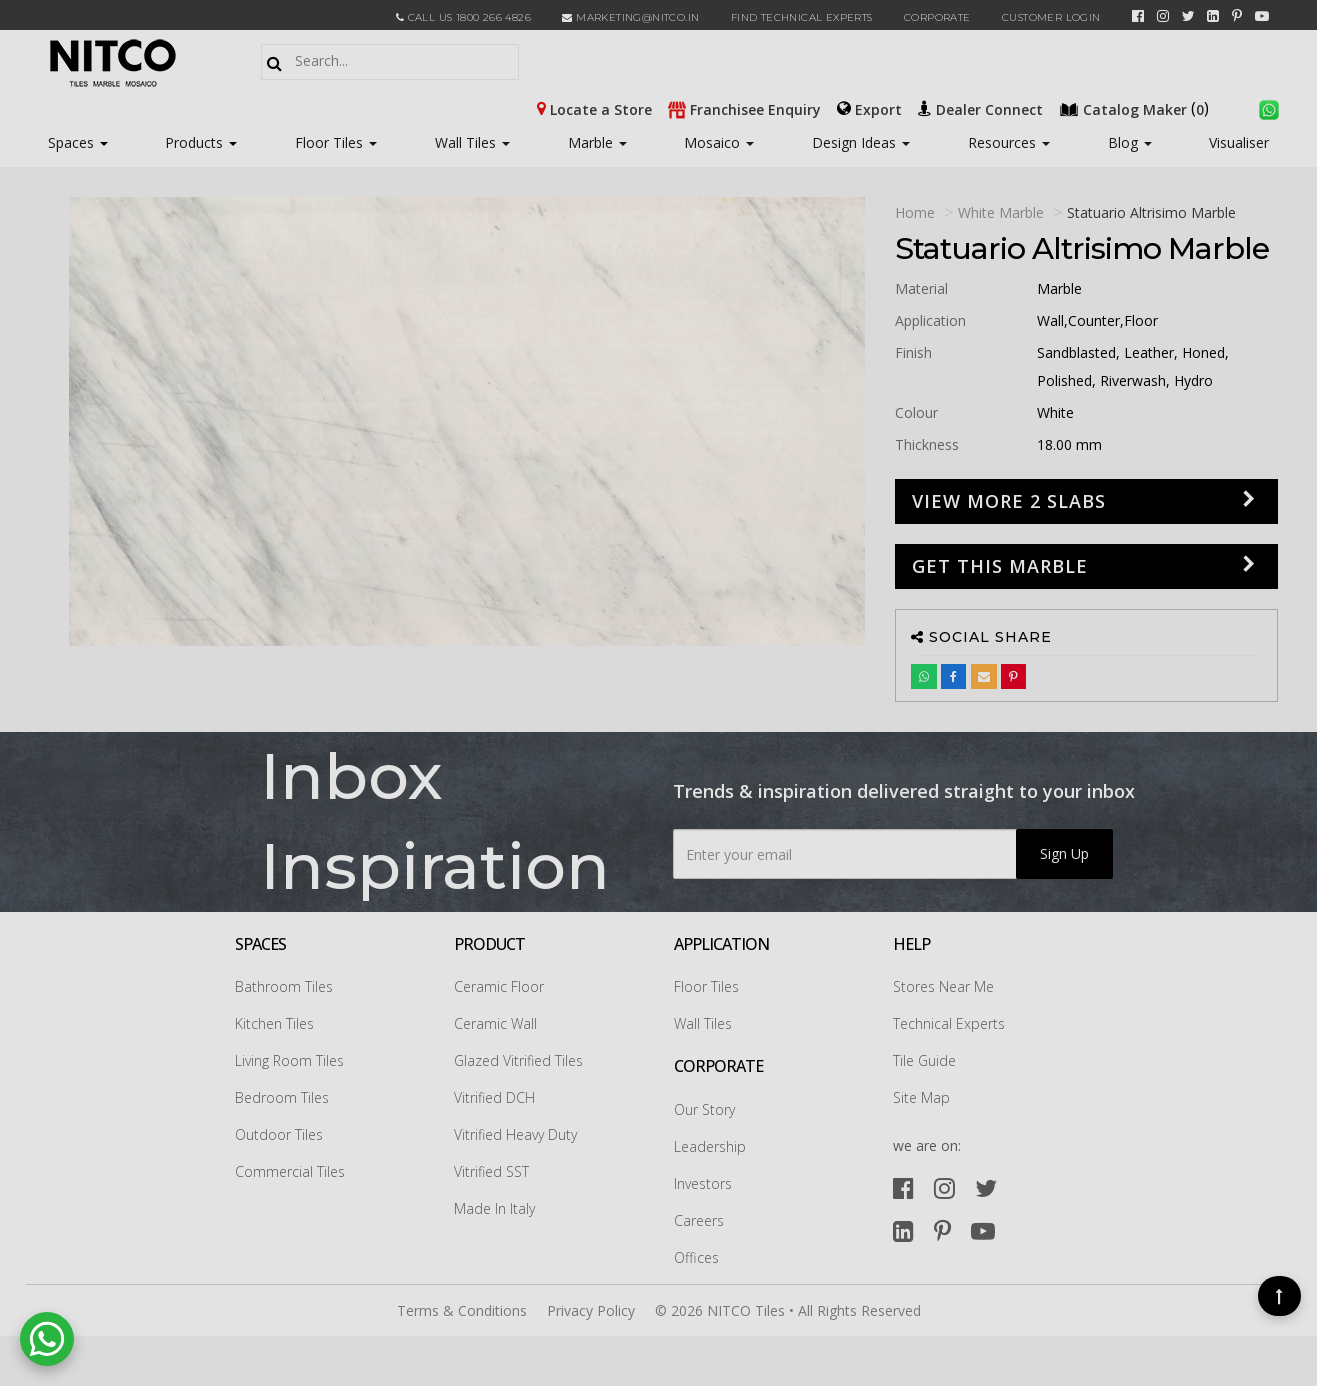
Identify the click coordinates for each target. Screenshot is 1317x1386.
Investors (703, 1183)
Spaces (71, 142)
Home (915, 212)
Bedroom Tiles (282, 1097)
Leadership (710, 1146)
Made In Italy (494, 1208)
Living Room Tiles (289, 1060)
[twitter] (1188, 16)
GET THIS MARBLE (1000, 566)
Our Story (704, 1109)
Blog (1130, 142)
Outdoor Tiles (279, 1134)
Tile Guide (924, 1060)
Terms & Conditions (462, 1310)
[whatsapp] (1269, 108)
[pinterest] (1237, 16)
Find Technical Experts (802, 17)
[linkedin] (1213, 16)
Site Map (921, 1097)
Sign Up (1064, 853)
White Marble (1001, 212)
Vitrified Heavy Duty (515, 1134)
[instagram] (1163, 16)
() (1136, 108)
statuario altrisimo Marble (1151, 212)
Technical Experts (949, 1023)
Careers (699, 1220)
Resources (1009, 142)
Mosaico (719, 142)
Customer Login (1051, 17)
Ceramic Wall (495, 1023)
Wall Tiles (472, 142)
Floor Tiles (336, 142)
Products (194, 142)
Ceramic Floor (499, 986)
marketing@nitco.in (630, 17)
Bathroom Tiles (284, 986)
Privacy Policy (591, 1310)
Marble (597, 142)
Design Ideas (861, 142)
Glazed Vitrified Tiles (518, 1060)
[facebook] (1138, 16)
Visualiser (1239, 142)
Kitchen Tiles (274, 1023)
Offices (696, 1257)
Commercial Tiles (290, 1171)
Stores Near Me (943, 986)
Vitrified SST (491, 1171)
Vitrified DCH (494, 1097)
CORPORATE (937, 17)
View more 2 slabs (1009, 501)
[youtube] (1262, 16)
